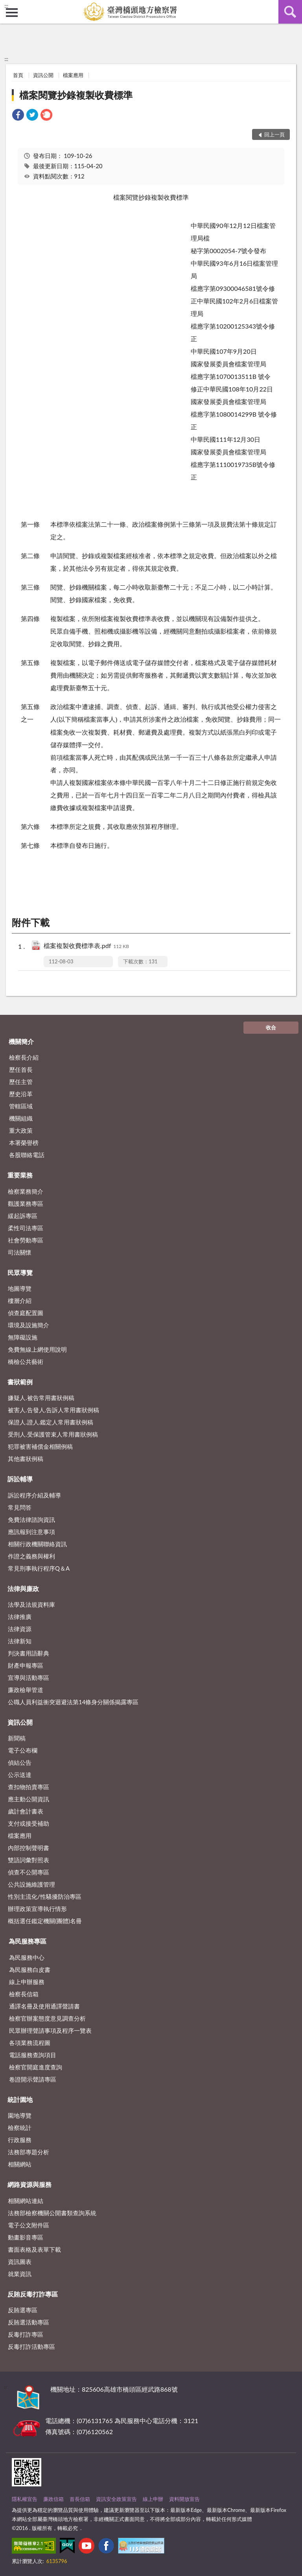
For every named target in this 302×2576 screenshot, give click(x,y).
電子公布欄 (22, 1750)
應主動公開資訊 (28, 1798)
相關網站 (19, 2164)
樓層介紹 (19, 1300)
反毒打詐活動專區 (31, 2346)
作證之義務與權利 (31, 1556)
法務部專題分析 (28, 2151)
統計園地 (20, 2099)
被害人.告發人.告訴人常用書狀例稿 (53, 1409)
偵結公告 (19, 1762)
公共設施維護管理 (31, 1884)
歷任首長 (21, 1069)
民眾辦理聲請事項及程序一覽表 (50, 2030)
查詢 (290, 12)
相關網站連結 (25, 2200)
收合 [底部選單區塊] (271, 1027)
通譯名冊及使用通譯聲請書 (44, 2006)
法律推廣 (19, 1616)
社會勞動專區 (25, 1240)
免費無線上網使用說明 (37, 1349)
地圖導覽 (19, 1288)
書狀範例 (20, 1381)
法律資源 (19, 1628)
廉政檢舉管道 (25, 1689)
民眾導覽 (20, 1272)
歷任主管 (21, 1081)
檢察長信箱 (24, 1993)
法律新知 (19, 1640)
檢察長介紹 (24, 1057)
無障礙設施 (22, 1337)
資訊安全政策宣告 (116, 2499)
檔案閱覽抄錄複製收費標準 (76, 95)
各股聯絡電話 (26, 1154)
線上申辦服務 (26, 1981)
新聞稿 (17, 1738)
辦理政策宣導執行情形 (37, 1908)
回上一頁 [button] (274, 134)
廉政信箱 (53, 2499)
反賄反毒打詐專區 (32, 2294)
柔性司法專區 (25, 1227)
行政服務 (19, 2139)
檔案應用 (73, 75)
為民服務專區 (27, 1941)
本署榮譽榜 (24, 1142)
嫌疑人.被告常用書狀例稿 (41, 1397)
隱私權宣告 (24, 2499)
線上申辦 (153, 2499)
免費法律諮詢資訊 (31, 1519)
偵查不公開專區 (28, 1872)
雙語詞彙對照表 (28, 1859)
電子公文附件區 (28, 2225)
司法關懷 (19, 1252)
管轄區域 (21, 1106)
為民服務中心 (26, 1957)
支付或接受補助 (28, 1823)
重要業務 (20, 1175)
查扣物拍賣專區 (28, 1786)
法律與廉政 (23, 1588)
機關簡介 (21, 1041)
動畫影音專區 (25, 2237)
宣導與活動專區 (28, 1677)
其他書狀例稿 (25, 1458)
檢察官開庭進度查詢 (35, 2067)
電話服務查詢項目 (32, 2054)
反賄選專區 (22, 2309)
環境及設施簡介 (28, 1324)
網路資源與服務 (29, 2184)
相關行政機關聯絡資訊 (37, 1543)
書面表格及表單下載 (34, 2249)
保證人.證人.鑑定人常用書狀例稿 (50, 1422)
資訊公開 (43, 75)
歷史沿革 (21, 1093)
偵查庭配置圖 (25, 1312)
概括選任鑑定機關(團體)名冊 (45, 1920)
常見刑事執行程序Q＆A (39, 1568)
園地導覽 (19, 2115)
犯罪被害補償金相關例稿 (40, 1446)
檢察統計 (19, 2127)
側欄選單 (12, 12)
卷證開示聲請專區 (32, 2079)
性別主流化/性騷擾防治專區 (44, 1896)
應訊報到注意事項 (31, 1531)
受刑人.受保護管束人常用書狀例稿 (53, 1434)
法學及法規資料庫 (31, 1604)
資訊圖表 (19, 2261)
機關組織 (21, 1118)
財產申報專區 (25, 1665)
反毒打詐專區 (25, 2334)
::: (6, 6)
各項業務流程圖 (29, 2042)
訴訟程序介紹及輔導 (34, 1495)
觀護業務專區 (25, 1203)
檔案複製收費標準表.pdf (86, 946)
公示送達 (19, 1774)
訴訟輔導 (20, 1479)
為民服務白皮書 (29, 1969)
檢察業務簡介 (25, 1191)
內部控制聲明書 (28, 1847)
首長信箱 (80, 2499)
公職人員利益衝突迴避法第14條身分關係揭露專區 (73, 1701)
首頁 (18, 75)
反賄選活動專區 (28, 2322)
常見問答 (19, 1507)
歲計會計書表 (25, 1811)
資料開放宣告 (184, 2499)
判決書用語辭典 (28, 1653)
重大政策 (21, 1130)
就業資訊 (19, 2273)
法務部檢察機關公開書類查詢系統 (52, 2212)
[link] (18, 116)
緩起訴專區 (22, 1215)
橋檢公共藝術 (25, 1361)
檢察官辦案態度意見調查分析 (47, 2018)
